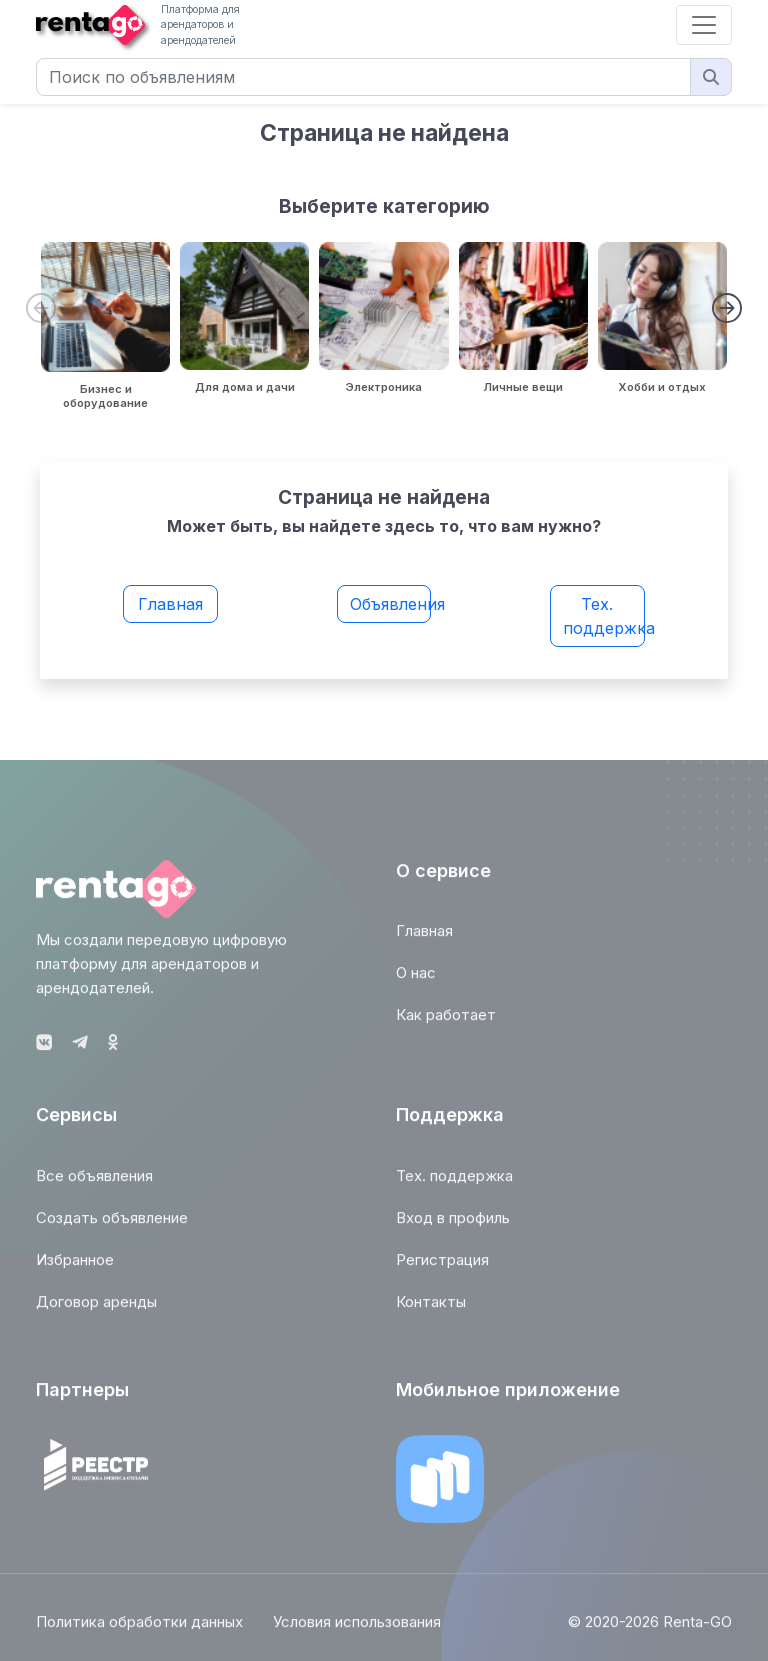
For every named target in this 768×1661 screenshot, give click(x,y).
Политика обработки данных (139, 1628)
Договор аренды (96, 1307)
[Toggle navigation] (704, 25)
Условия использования (357, 1628)
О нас (416, 979)
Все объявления (94, 1181)
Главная (170, 604)
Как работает (446, 1021)
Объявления (391, 604)
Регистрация (442, 1265)
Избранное (75, 1265)
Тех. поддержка (604, 616)
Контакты (431, 1307)
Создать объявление (112, 1223)
